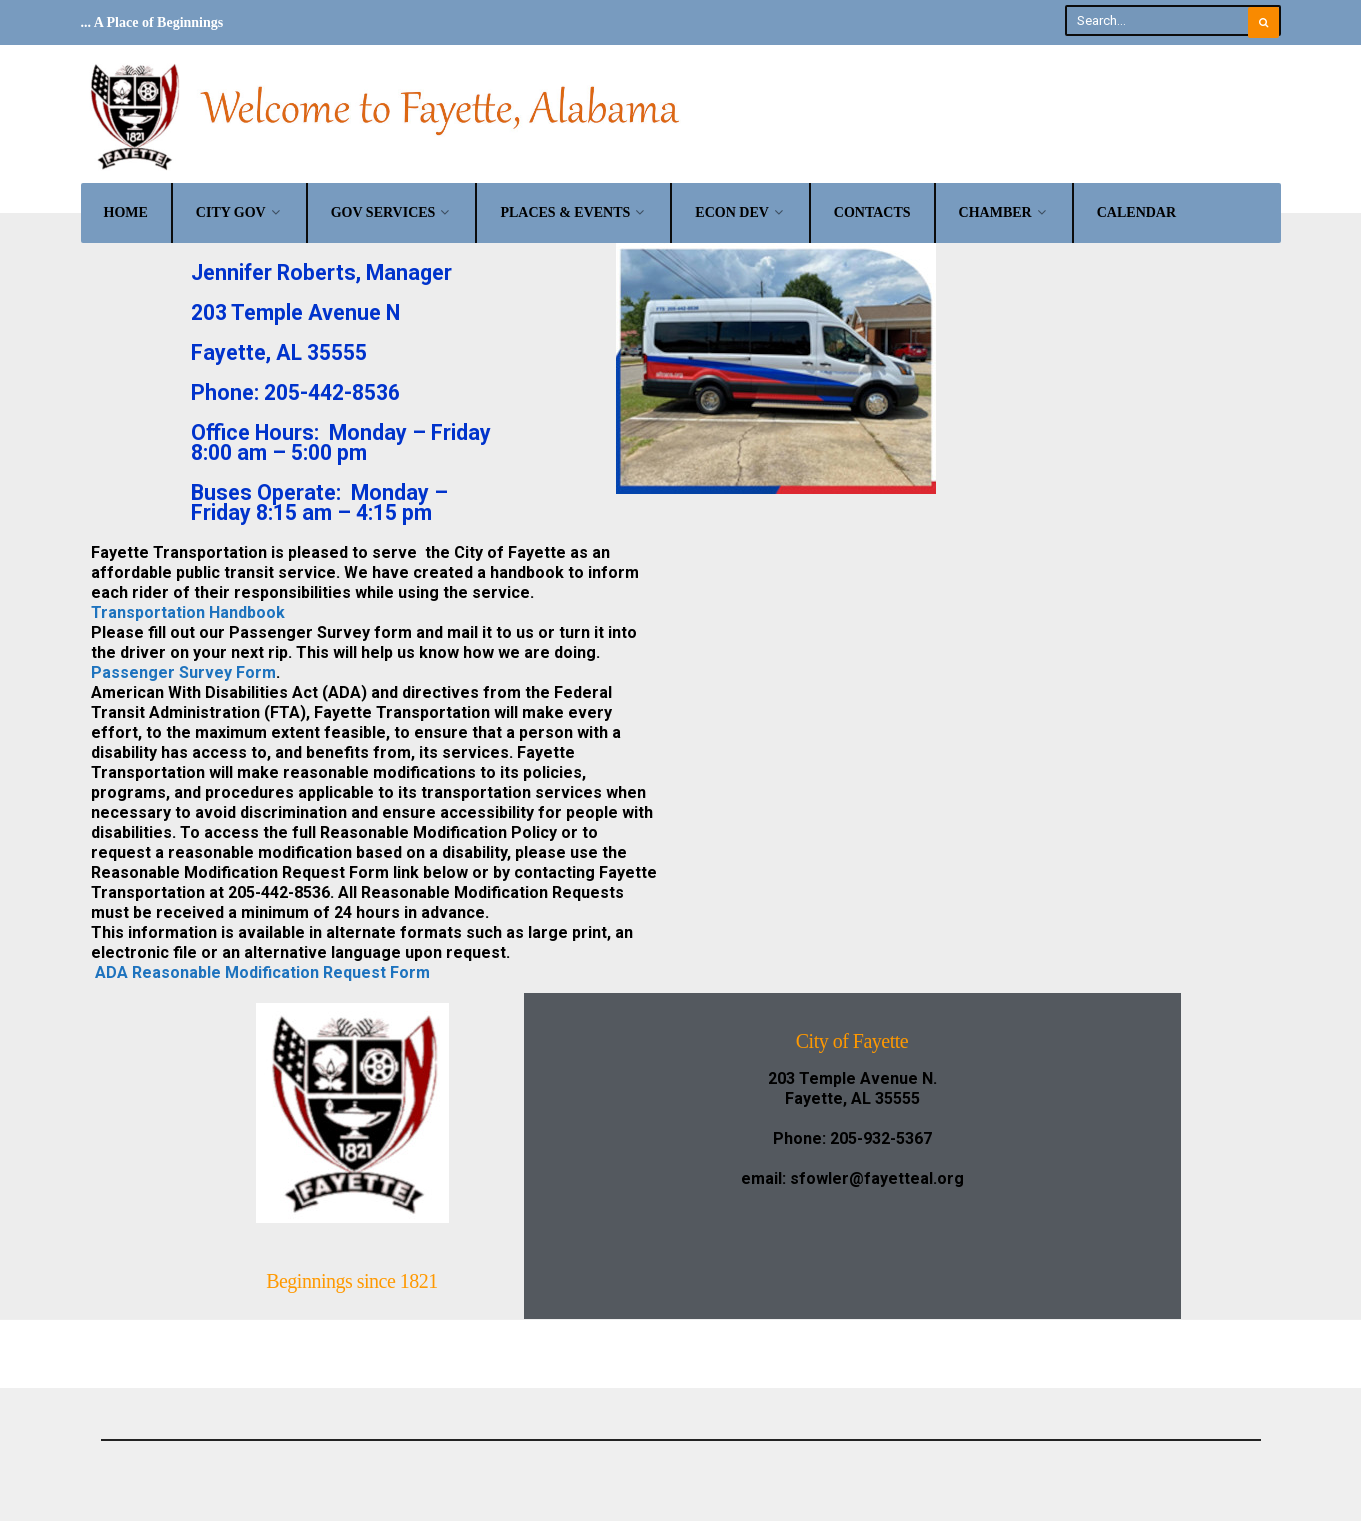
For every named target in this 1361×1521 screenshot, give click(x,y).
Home (126, 212)
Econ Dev (732, 212)
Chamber (995, 212)
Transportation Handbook (188, 612)
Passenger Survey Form (183, 672)
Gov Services (383, 212)
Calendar (1136, 212)
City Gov (231, 212)
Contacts (872, 212)
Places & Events (565, 212)
